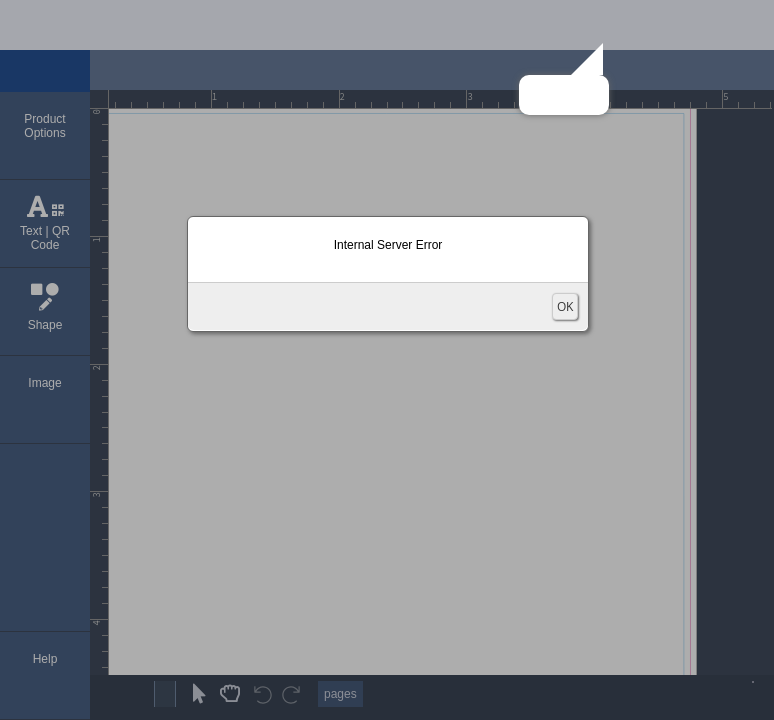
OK (565, 306)
